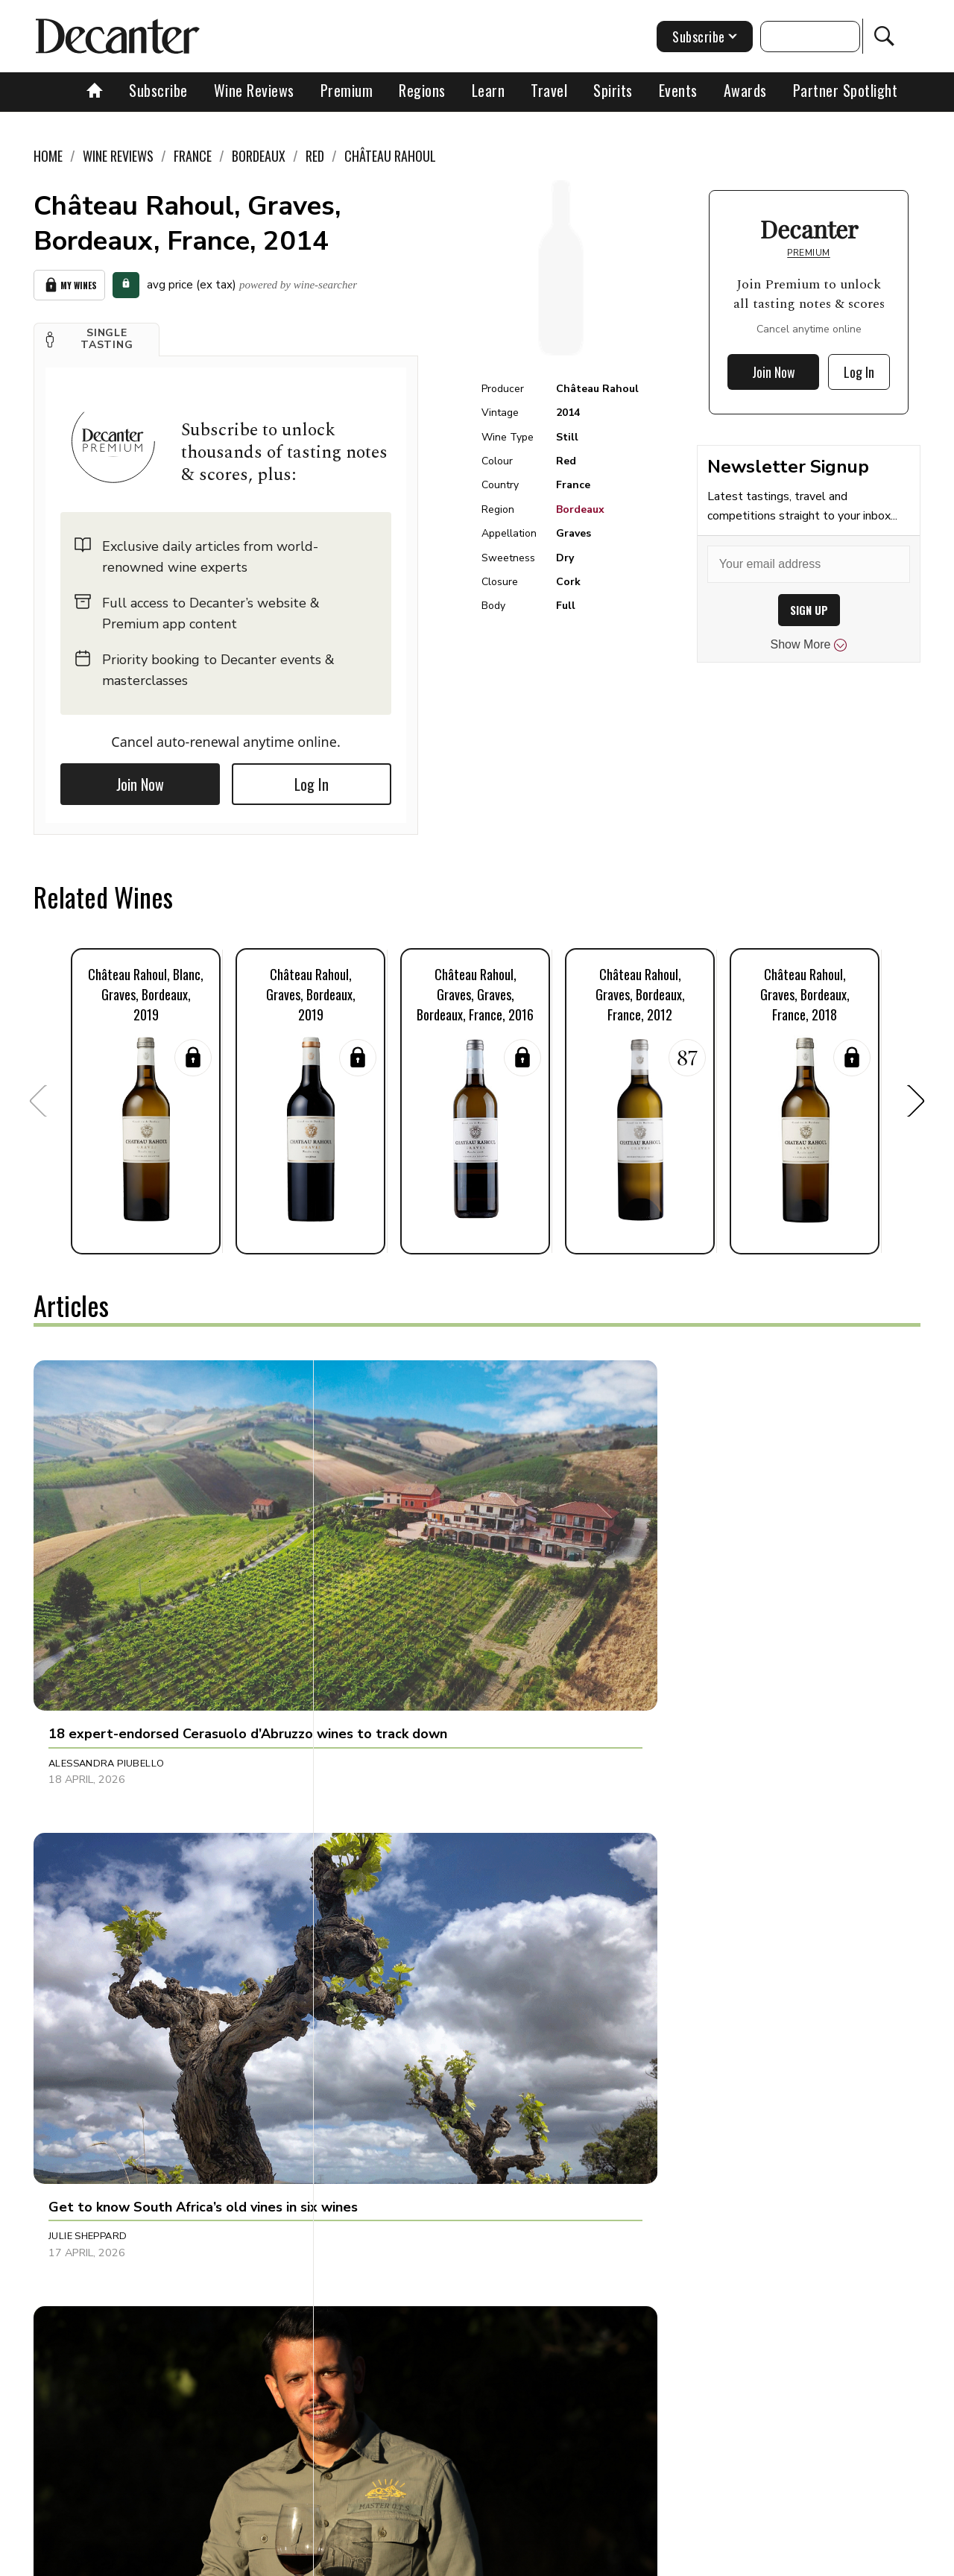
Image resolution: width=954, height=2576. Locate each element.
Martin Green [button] (377, 1882)
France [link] (193, 155)
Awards (745, 90)
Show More (809, 644)
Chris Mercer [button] (84, 2189)
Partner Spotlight (845, 90)
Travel (549, 90)
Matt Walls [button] (372, 2189)
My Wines (69, 283)
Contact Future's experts (300, 2559)
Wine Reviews (254, 90)
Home (48, 155)
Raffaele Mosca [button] (91, 1882)
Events (678, 90)
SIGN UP (809, 610)
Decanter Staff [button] (675, 1575)
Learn (488, 90)
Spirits (613, 90)
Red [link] (315, 155)
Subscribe (158, 90)
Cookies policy (415, 2559)
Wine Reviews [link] (118, 155)
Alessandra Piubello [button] (106, 1575)
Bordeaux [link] (258, 155)
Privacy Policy (503, 2559)
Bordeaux (580, 509)
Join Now (140, 780)
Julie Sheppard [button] (380, 1575)
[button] (96, 335)
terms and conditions (607, 2559)
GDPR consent (710, 2559)
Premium (346, 90)
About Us (199, 2559)
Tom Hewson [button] (667, 1882)
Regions (422, 90)
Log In (311, 780)
